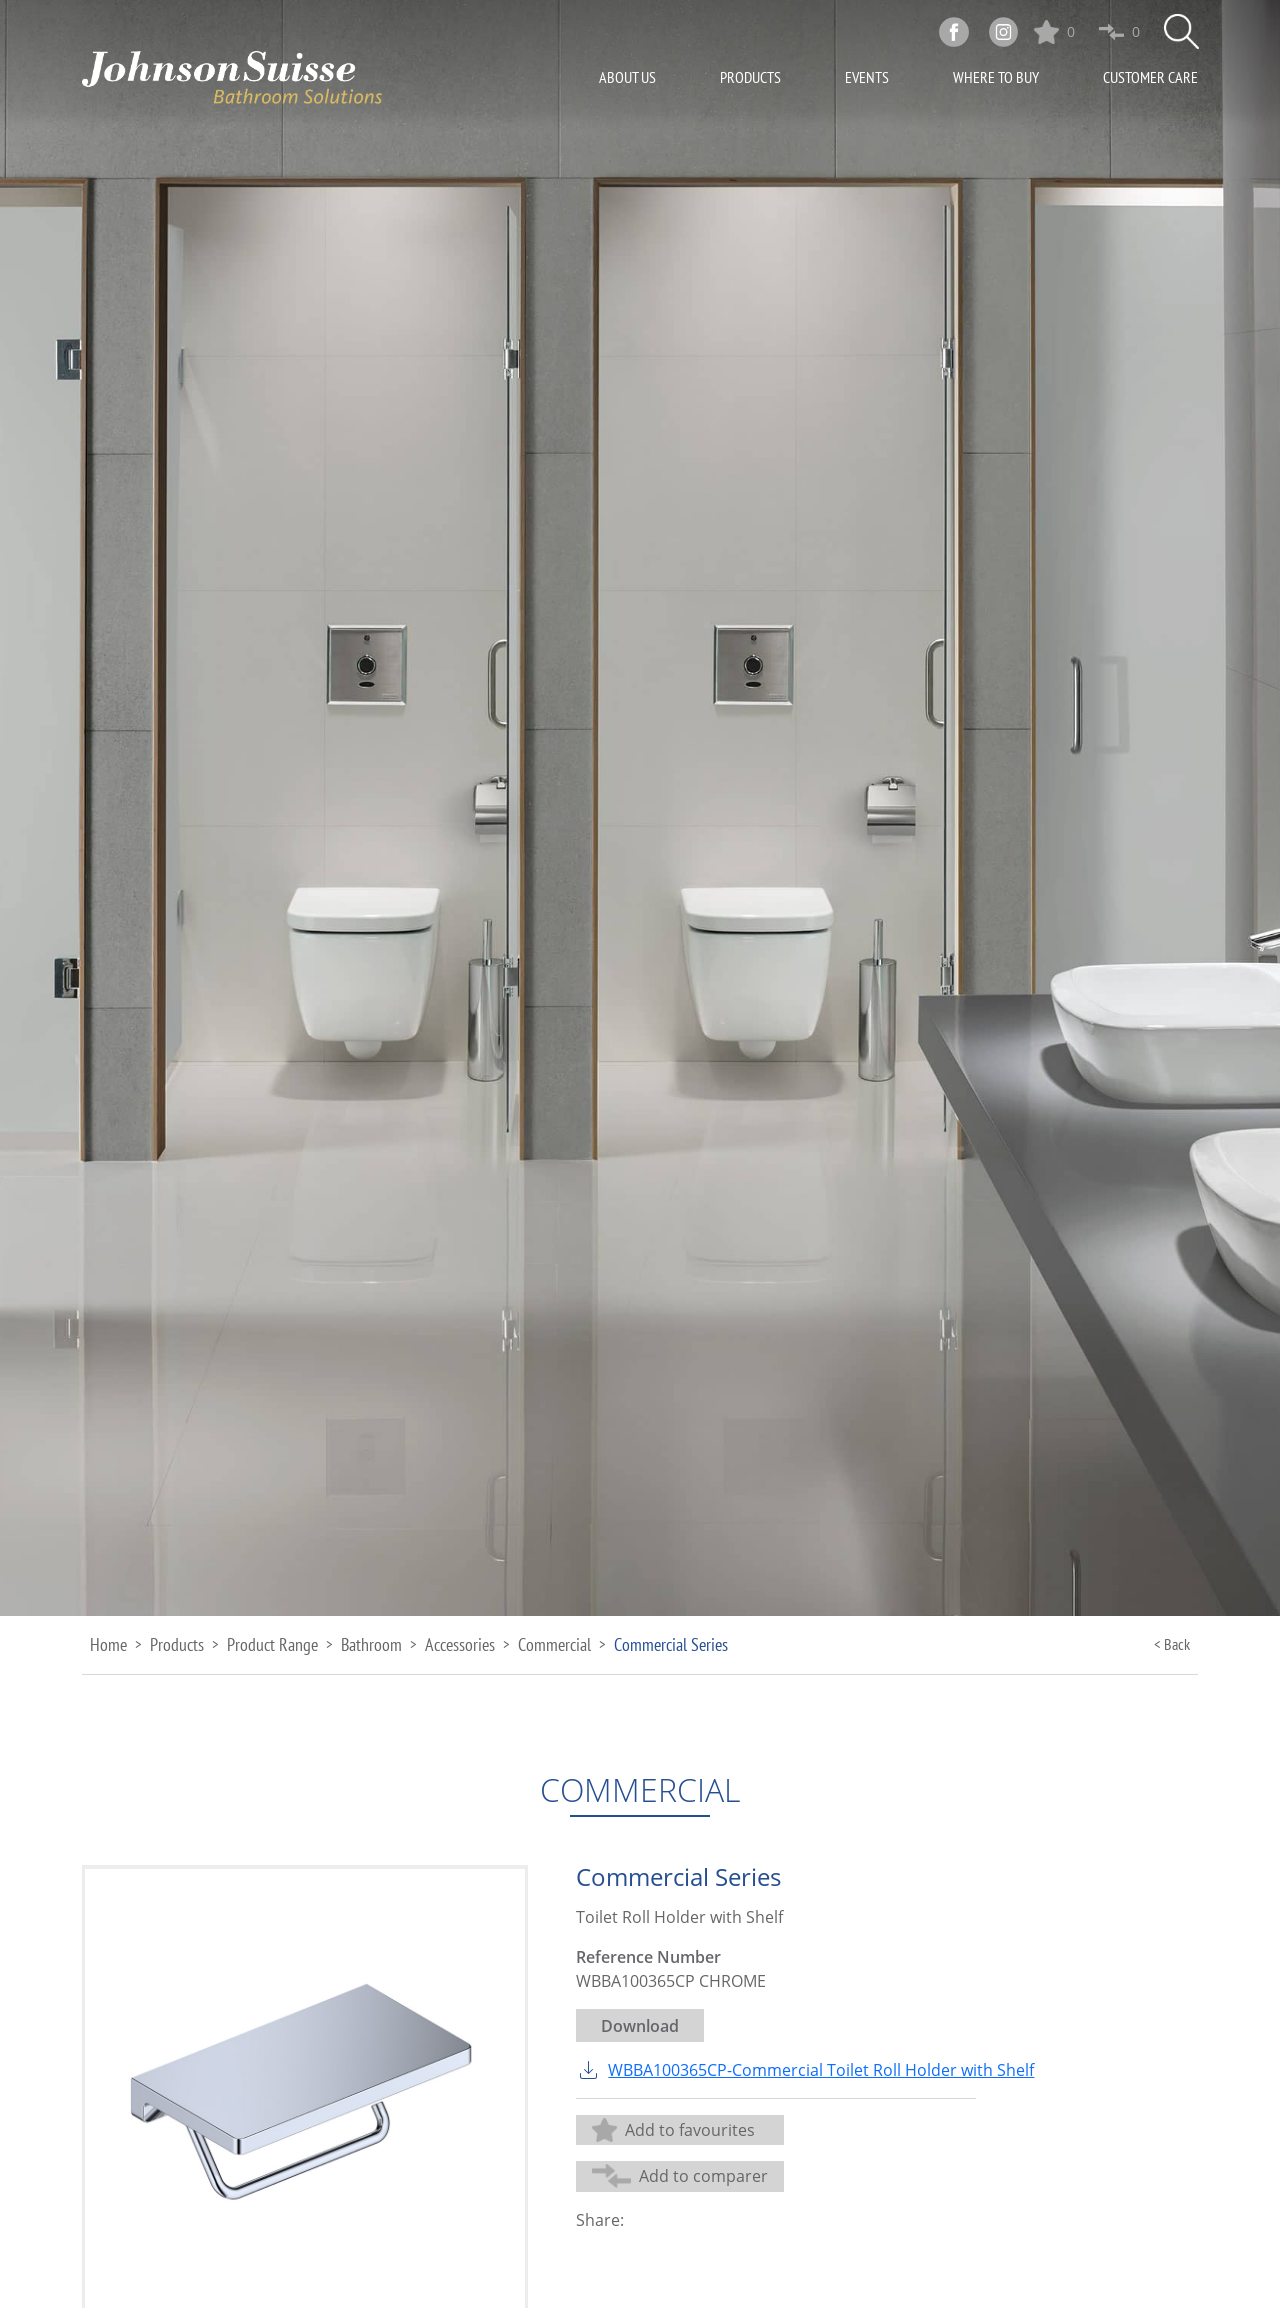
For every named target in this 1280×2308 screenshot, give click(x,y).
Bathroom (371, 1644)
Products (750, 79)
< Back (1172, 1644)
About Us (627, 79)
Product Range (272, 1644)
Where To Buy (996, 79)
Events (867, 79)
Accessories (460, 1644)
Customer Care (1150, 79)
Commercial (554, 1644)
